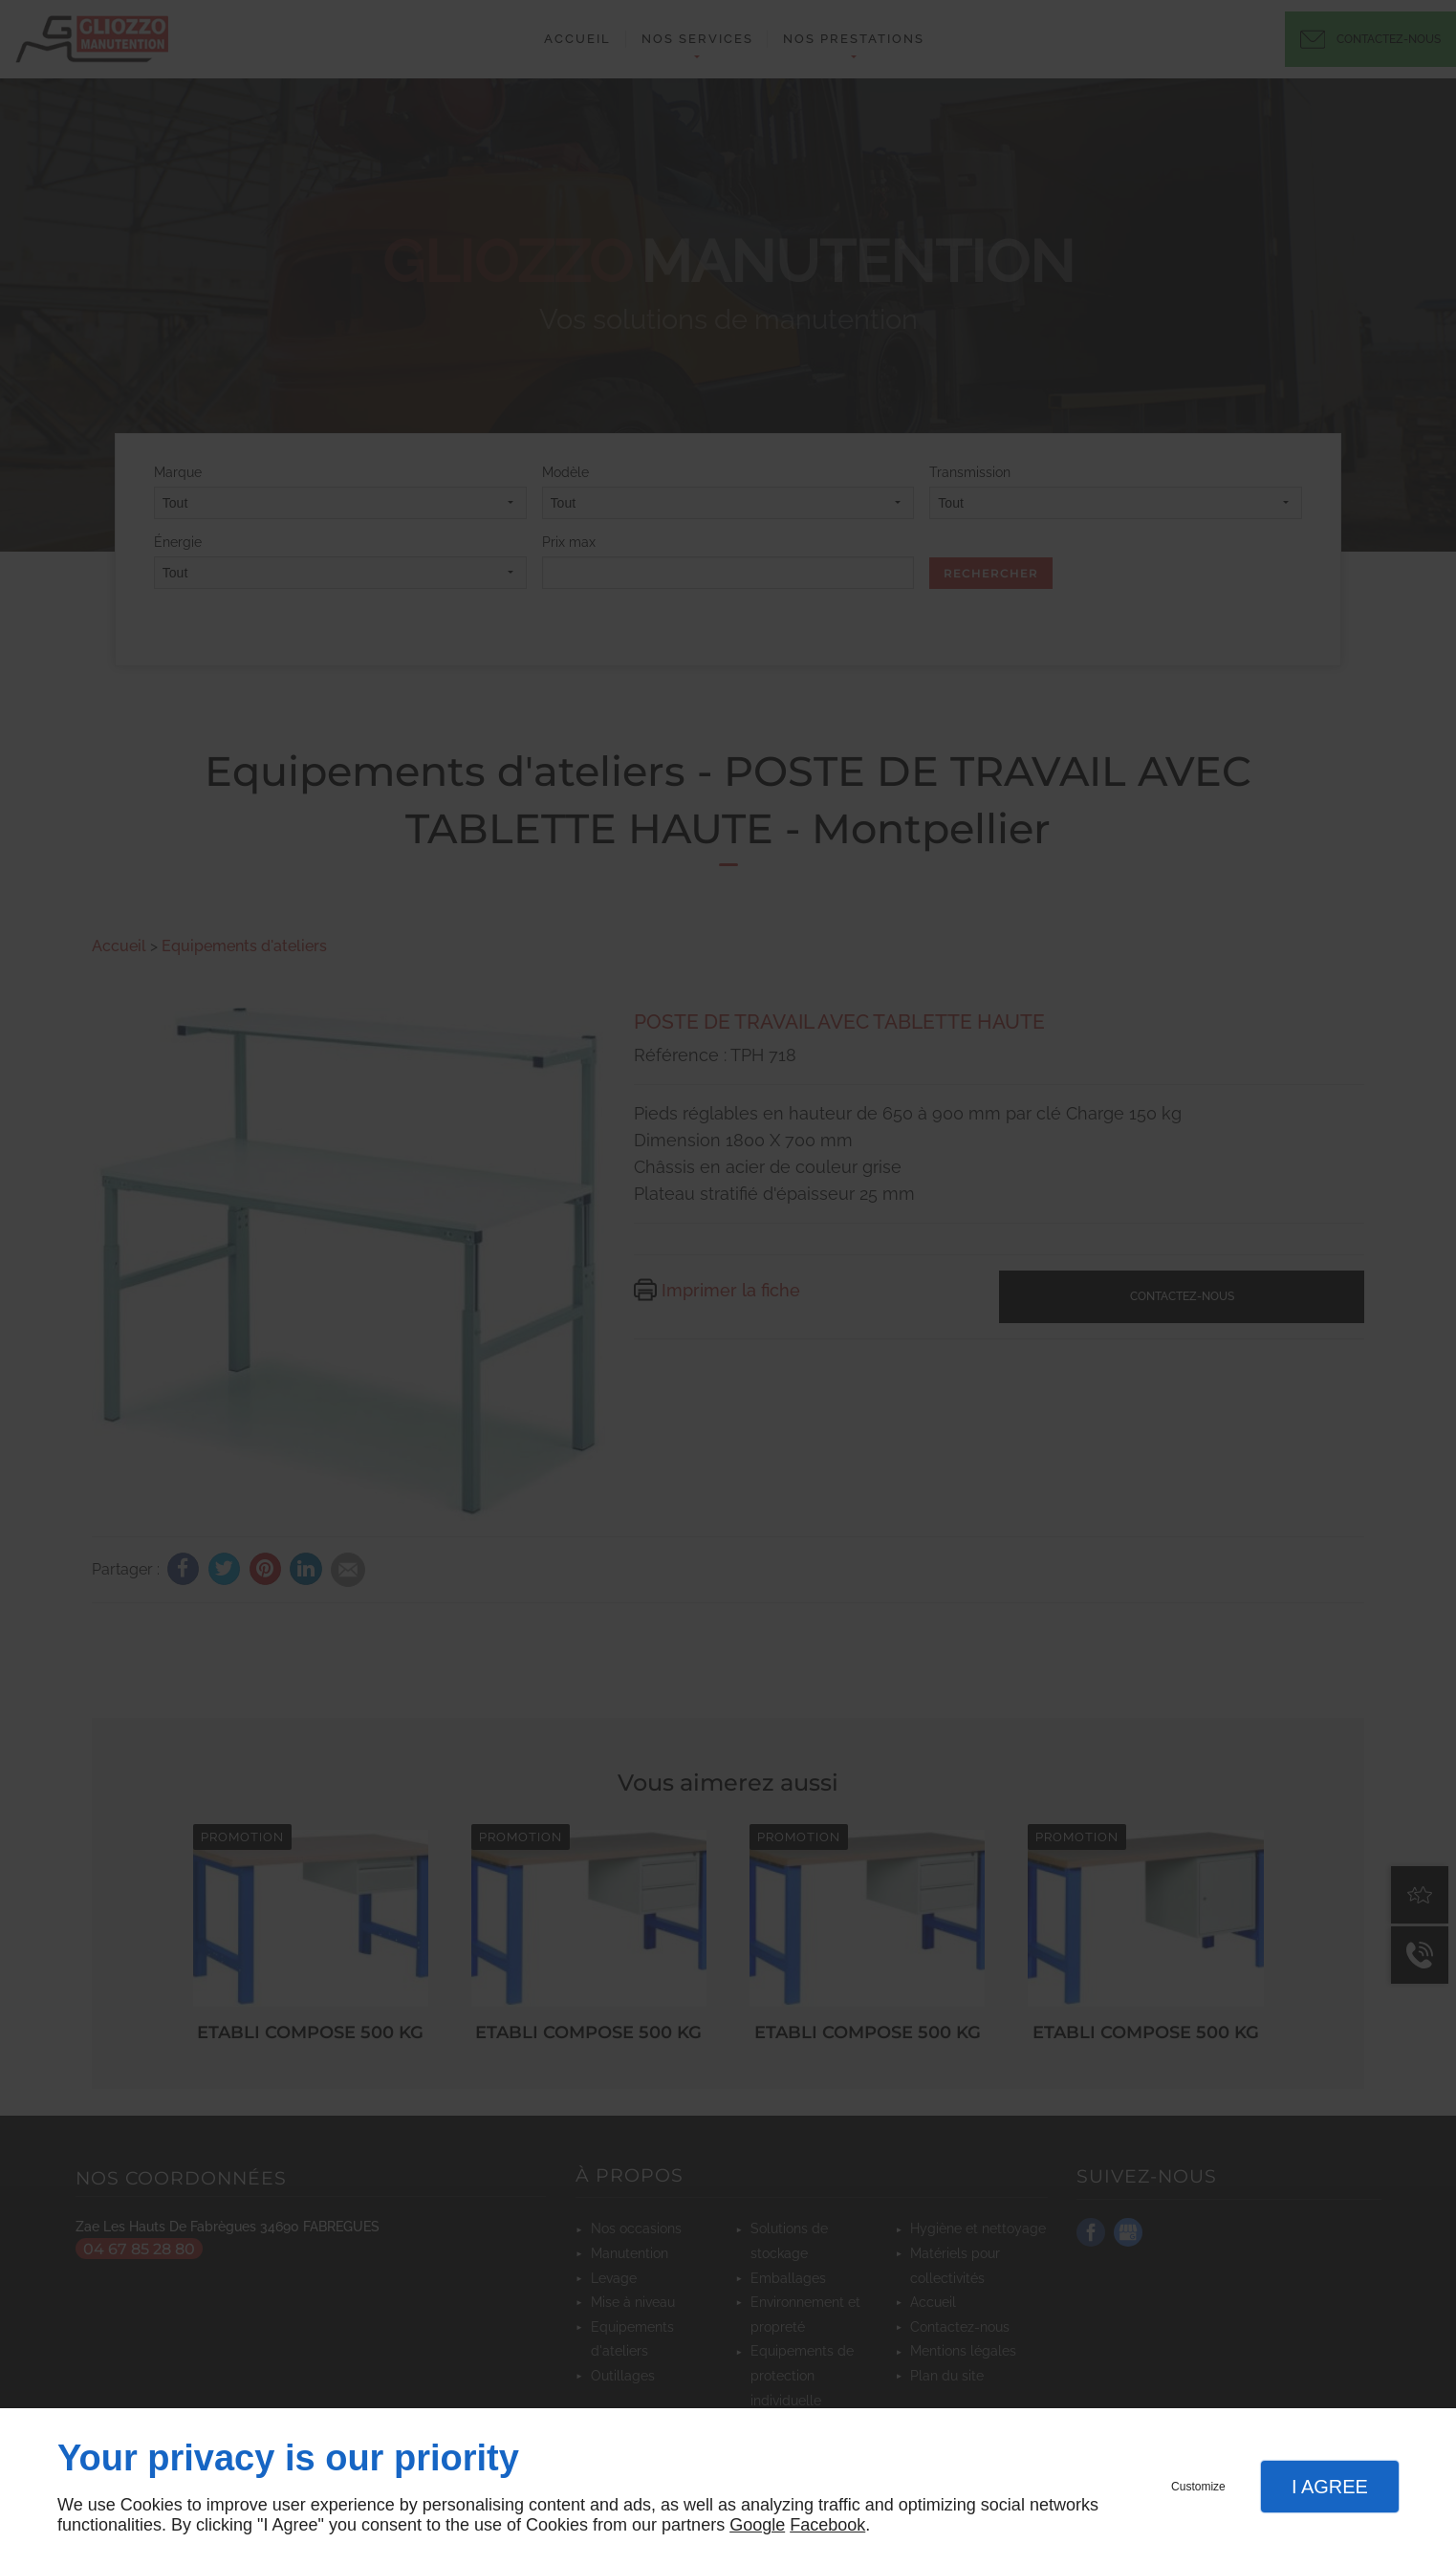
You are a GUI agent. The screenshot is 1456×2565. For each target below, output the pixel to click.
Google (757, 2524)
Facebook (827, 2524)
